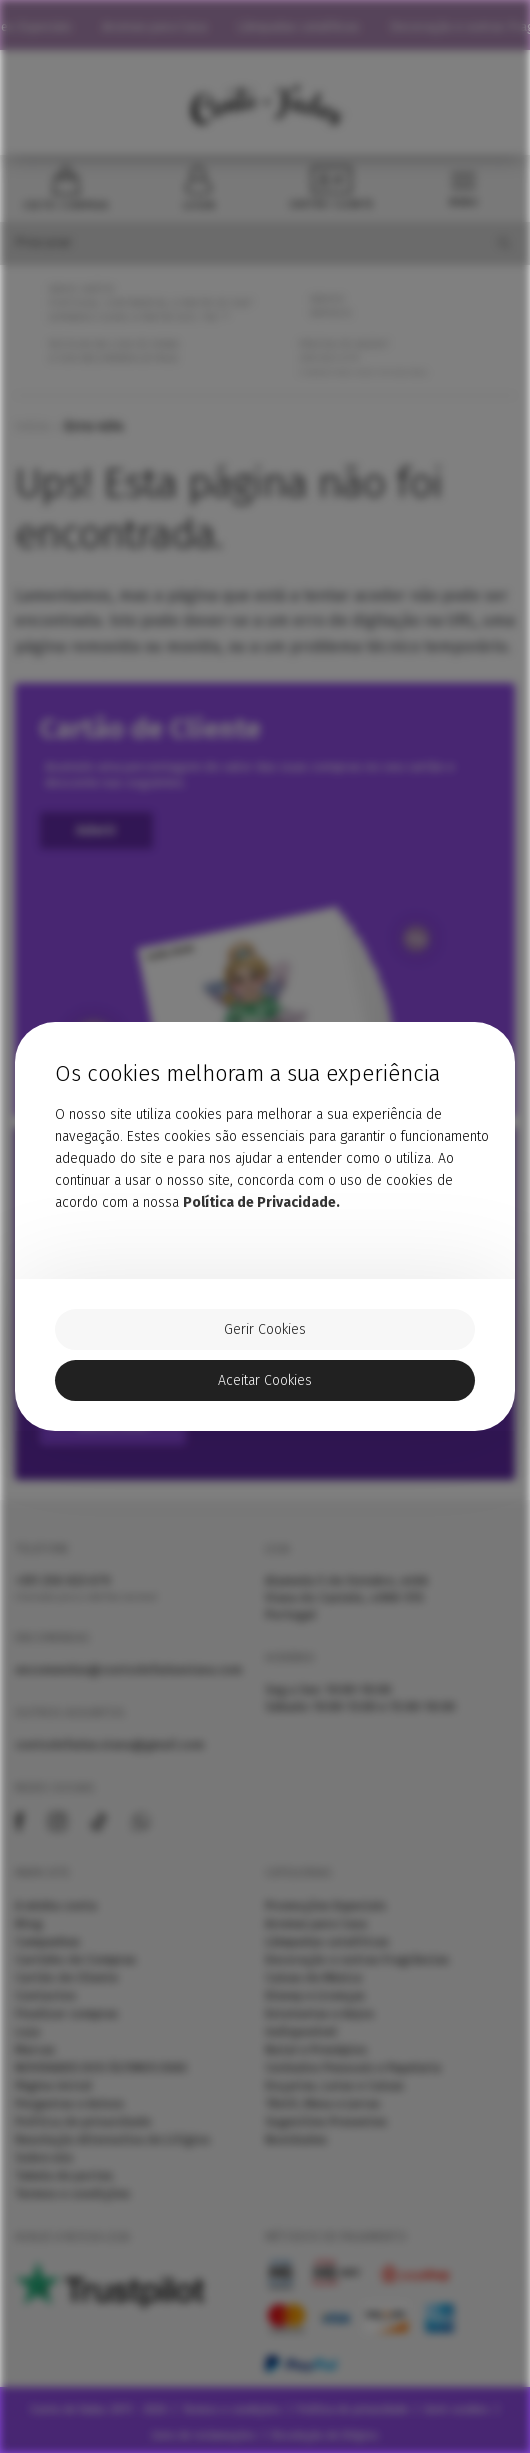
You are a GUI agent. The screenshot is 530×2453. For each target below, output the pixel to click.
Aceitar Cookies (265, 1381)
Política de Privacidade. (261, 1202)
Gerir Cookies (265, 1330)
